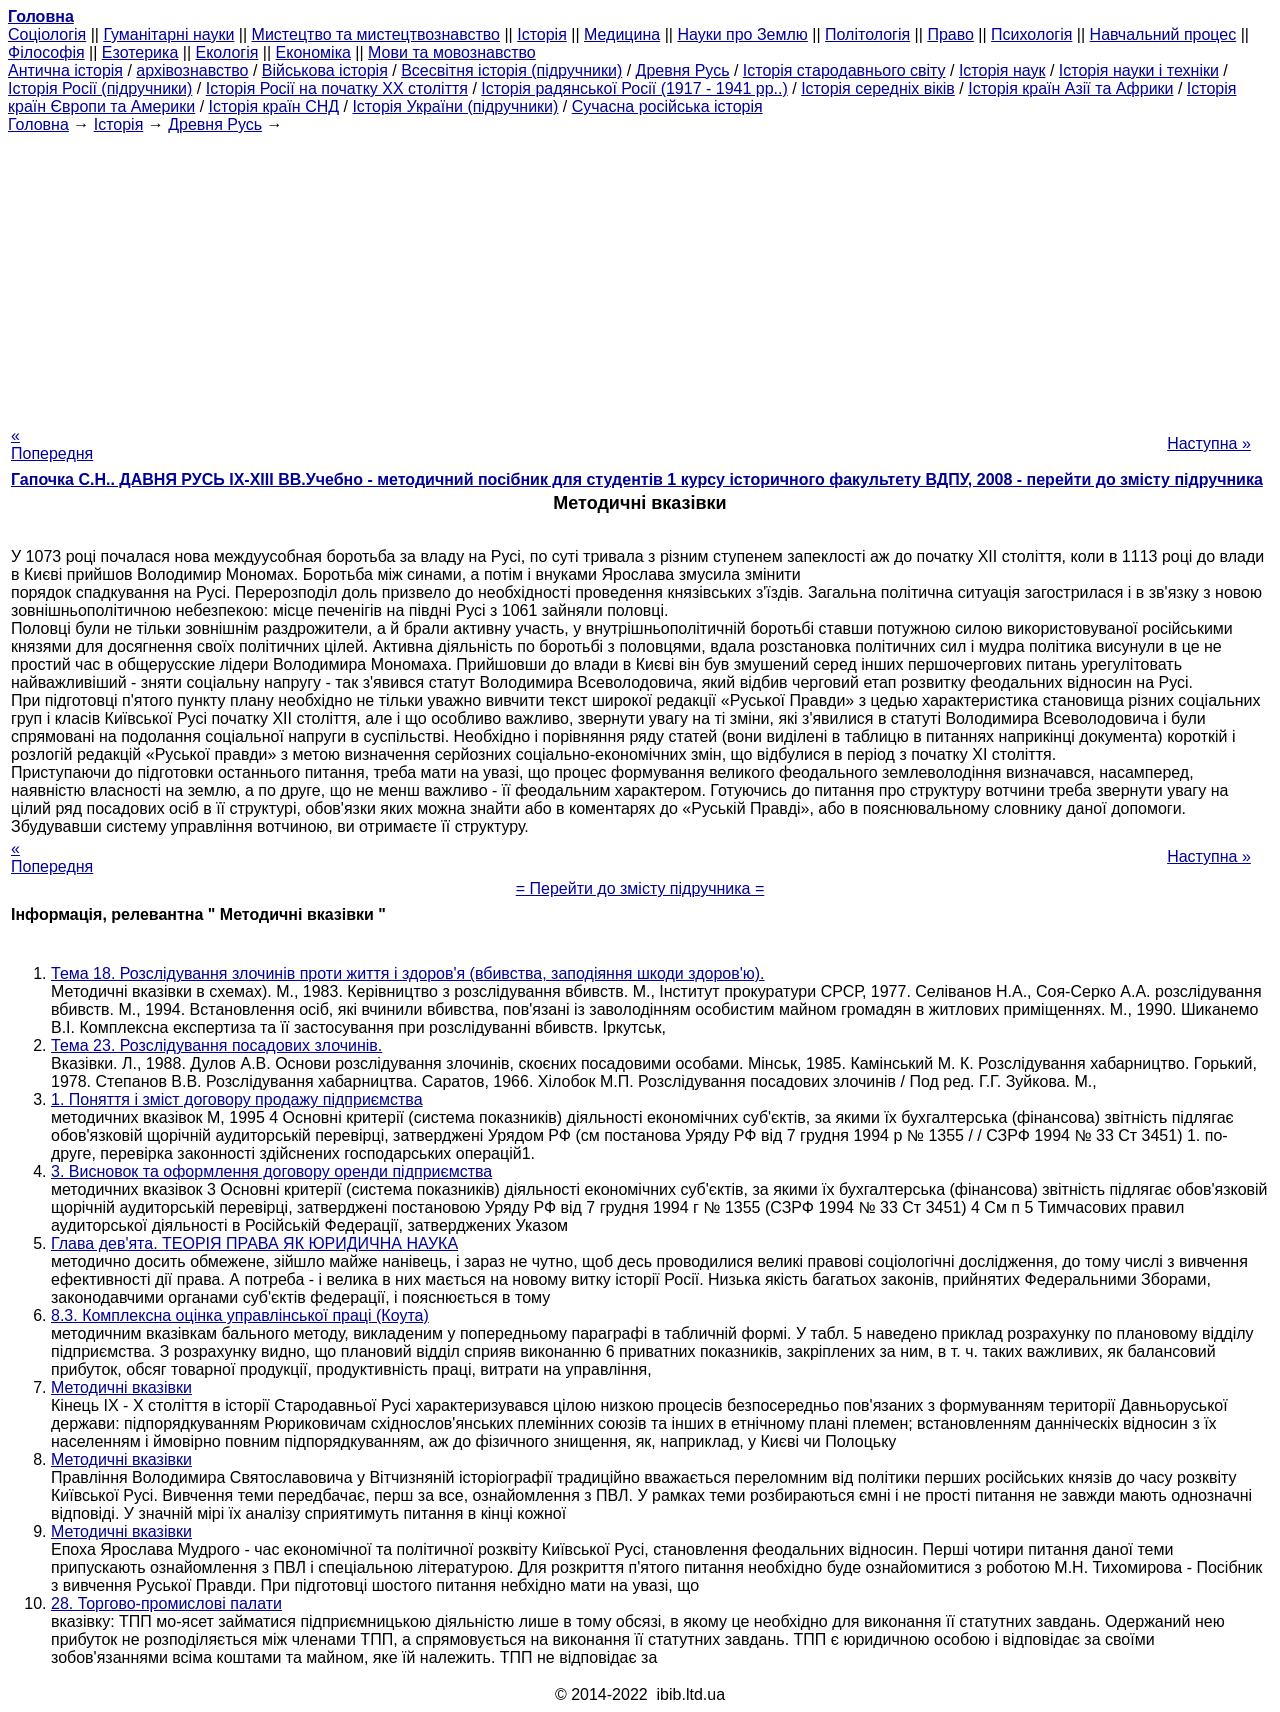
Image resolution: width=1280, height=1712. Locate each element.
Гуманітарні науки (168, 34)
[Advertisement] (640, 274)
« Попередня (52, 444)
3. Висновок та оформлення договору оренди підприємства (271, 1171)
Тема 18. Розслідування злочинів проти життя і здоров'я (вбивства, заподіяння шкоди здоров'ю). (408, 973)
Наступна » (1209, 443)
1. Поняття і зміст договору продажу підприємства (237, 1099)
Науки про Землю (742, 34)
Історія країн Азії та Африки (1070, 88)
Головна (38, 124)
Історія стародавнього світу (844, 70)
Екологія (227, 52)
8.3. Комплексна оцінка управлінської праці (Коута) (240, 1315)
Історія (542, 34)
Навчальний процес (1163, 34)
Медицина (622, 34)
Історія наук (1002, 70)
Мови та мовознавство (452, 52)
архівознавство (192, 70)
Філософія (46, 52)
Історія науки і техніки (1139, 70)
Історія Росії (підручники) (100, 88)
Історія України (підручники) (455, 106)
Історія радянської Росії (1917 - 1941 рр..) (634, 88)
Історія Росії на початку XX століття (337, 88)
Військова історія (325, 70)
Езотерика (140, 52)
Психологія (1031, 34)
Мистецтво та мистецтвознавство (376, 34)
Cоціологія (47, 34)
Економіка (313, 52)
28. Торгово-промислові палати (166, 1603)
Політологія (867, 34)
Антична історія (65, 70)
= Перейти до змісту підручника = (640, 888)
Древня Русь (683, 70)
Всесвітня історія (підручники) (511, 70)
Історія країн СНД (274, 106)
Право (950, 34)
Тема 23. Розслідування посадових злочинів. (216, 1045)
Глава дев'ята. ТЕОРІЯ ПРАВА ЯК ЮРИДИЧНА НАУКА (254, 1243)
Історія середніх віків (878, 88)
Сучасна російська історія (667, 106)
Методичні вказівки (121, 1387)
